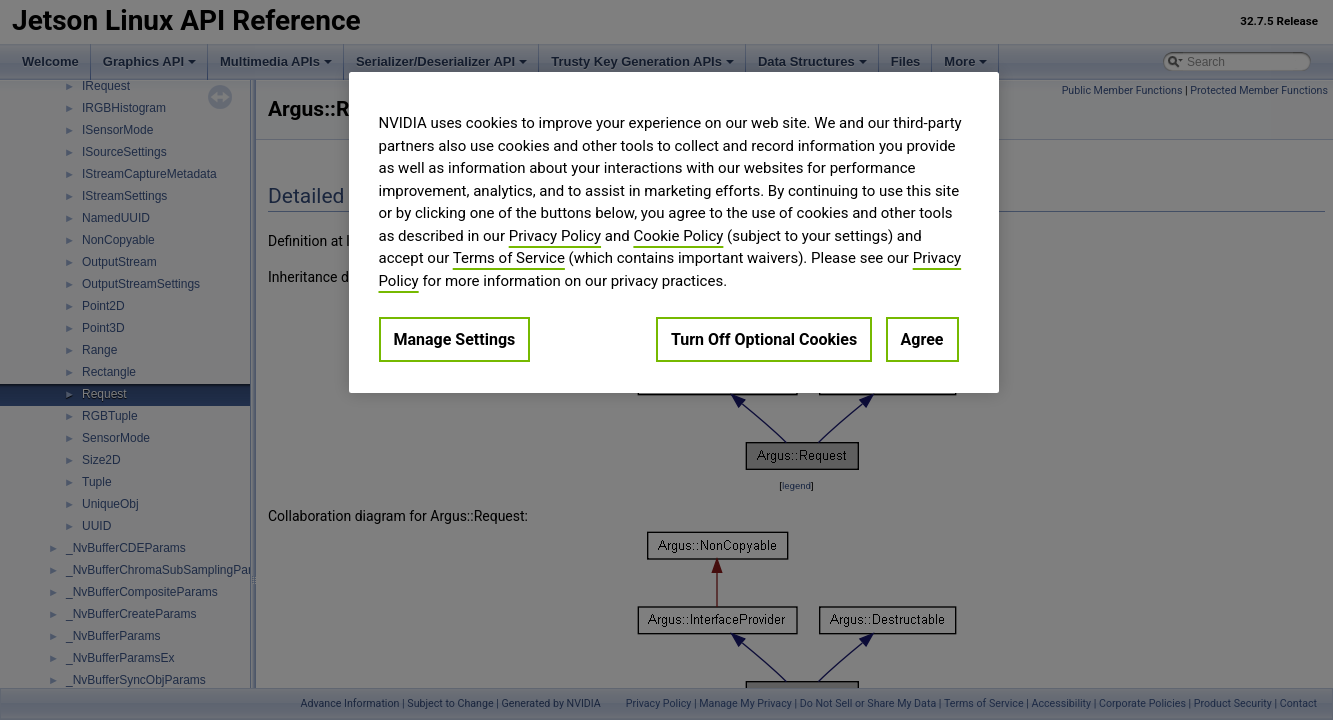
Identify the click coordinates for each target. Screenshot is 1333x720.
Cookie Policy (678, 236)
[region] (674, 232)
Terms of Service (509, 258)
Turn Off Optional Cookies (764, 339)
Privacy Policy (555, 236)
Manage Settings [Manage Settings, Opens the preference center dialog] (455, 339)
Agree (922, 339)
